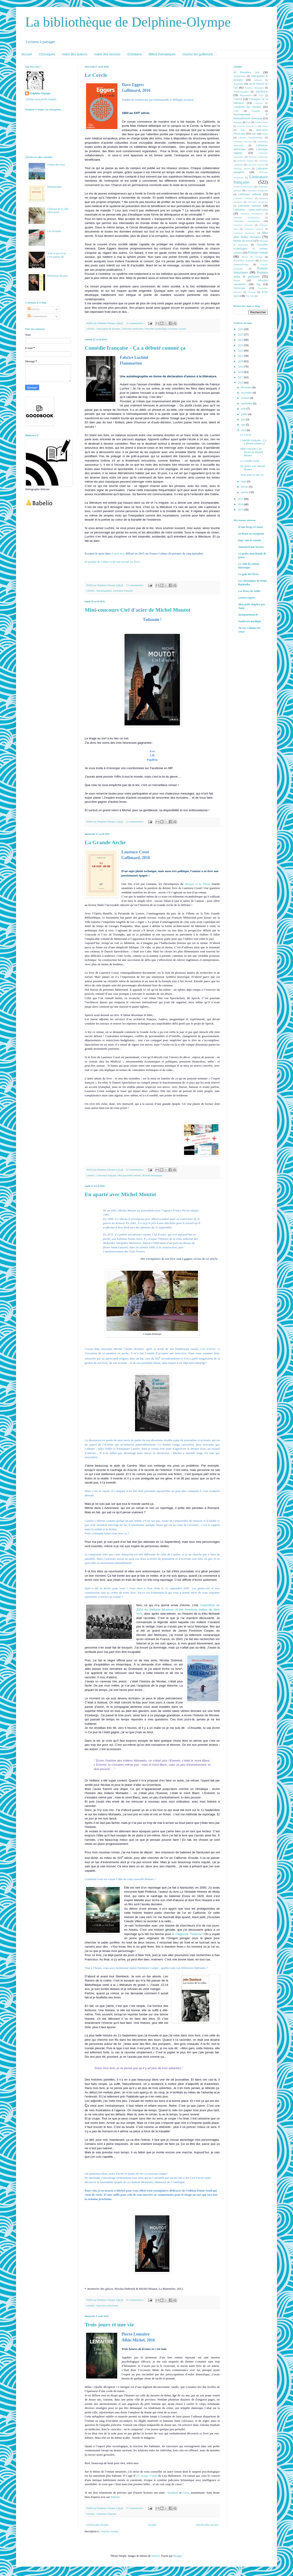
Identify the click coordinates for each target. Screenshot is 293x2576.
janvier (245, 492)
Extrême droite (261, 122)
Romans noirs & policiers (250, 274)
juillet (244, 414)
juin (243, 419)
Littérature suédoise (253, 229)
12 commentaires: (135, 821)
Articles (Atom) (109, 2531)
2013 (241, 509)
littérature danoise (241, 168)
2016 (241, 382)
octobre (245, 398)
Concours (258, 103)
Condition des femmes (247, 106)
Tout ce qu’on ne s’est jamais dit (56, 255)
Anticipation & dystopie (108, 328)
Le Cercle (96, 75)
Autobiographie (104, 590)
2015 (241, 498)
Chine (260, 95)
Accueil (27, 54)
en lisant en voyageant (251, 533)
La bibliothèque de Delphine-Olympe (128, 22)
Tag (258, 284)
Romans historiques (152, 1175)
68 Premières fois (246, 72)
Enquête (256, 110)
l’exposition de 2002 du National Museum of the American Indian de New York (178, 1609)
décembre (246, 387)
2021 (241, 355)
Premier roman (258, 252)
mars (244, 481)
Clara (186, 2492)
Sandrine (173, 2492)
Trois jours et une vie (109, 2324)
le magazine (186, 1934)
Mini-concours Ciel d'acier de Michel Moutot (137, 610)
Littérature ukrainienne (244, 233)
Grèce (265, 126)
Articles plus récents (97, 2524)
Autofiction (261, 91)
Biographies (246, 95)
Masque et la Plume (198, 884)
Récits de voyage (252, 256)
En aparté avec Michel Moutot (120, 1194)
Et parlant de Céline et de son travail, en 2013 (112, 561)
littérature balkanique (258, 157)
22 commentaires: (135, 1169)
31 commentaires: (135, 323)
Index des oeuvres (107, 54)
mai (243, 424)
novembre (247, 392)
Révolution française (244, 260)
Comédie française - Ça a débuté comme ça (135, 348)
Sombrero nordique (249, 621)
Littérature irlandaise (243, 198)
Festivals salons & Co (247, 126)
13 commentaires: (135, 585)
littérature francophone (243, 186)
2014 (241, 504)
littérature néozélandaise (246, 217)
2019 (241, 366)
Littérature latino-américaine (250, 209)
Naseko (156, 2555)
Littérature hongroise (257, 190)
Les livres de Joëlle (249, 591)
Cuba (236, 110)
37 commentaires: (135, 2508)
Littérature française (123, 590)
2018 (241, 372)
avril (244, 430)
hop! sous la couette (249, 540)
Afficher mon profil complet (40, 99)
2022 (241, 350)
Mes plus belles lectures (129, 1175)
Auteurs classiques (254, 87)
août (244, 408)
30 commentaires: (135, 2299)
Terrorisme (239, 288)
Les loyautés (54, 231)
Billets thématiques (162, 54)
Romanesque (54, 186)
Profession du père (57, 275)
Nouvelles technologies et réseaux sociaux (165, 328)
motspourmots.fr (248, 614)
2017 (241, 377)
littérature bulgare (245, 160)
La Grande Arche (105, 842)
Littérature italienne (249, 205)
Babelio (115, 2497)
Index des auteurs (74, 54)
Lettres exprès (246, 597)
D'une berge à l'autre (250, 527)
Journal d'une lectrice (251, 547)
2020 (241, 361)
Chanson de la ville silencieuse (57, 210)
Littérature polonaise (243, 225)
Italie (253, 133)
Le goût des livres (248, 574)
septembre (247, 403)
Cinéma (237, 99)
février (245, 486)
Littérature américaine (132, 328)
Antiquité (258, 80)
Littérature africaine (242, 141)
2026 (241, 329)
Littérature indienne (249, 194)
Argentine (238, 83)
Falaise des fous (56, 164)
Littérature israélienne (258, 202)
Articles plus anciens (207, 2524)
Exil (248, 122)
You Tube (250, 296)
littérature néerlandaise (252, 213)
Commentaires (37, 316)
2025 (241, 334)
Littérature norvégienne (246, 221)
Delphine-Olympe (40, 93)
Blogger (177, 2555)
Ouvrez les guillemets (197, 54)
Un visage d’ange (146, 2475)
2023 (241, 345)
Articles (34, 309)
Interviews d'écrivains (107, 2305)
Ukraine (251, 292)
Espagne (237, 122)
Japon (265, 133)
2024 (241, 339)
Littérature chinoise (255, 164)
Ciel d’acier (207, 1349)
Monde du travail (243, 240)
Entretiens (134, 54)
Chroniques (47, 54)
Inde (243, 130)
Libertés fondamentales (250, 137)
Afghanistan (239, 76)
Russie (236, 280)
